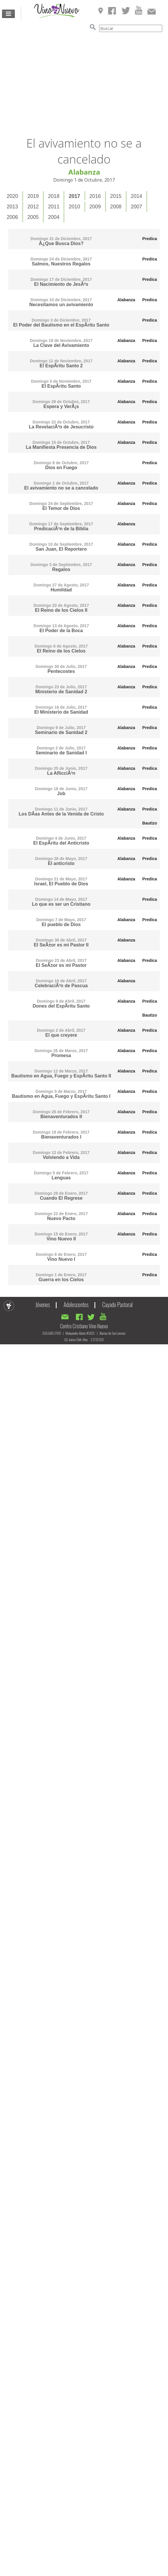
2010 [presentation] (74, 207)
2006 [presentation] (12, 217)
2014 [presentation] (136, 196)
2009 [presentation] (95, 207)
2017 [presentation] (74, 196)
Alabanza (126, 299)
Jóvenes (42, 1304)
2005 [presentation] (33, 217)
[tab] (12, 196)
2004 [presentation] (53, 217)
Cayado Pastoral (117, 1304)
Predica (149, 238)
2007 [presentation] (136, 207)
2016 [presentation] (95, 196)
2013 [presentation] (12, 207)
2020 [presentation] (12, 196)
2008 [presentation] (115, 207)
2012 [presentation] (33, 207)
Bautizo (149, 823)
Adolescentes (76, 1304)
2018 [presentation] (53, 196)
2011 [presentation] (53, 207)
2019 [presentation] (33, 196)
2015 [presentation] (115, 196)
